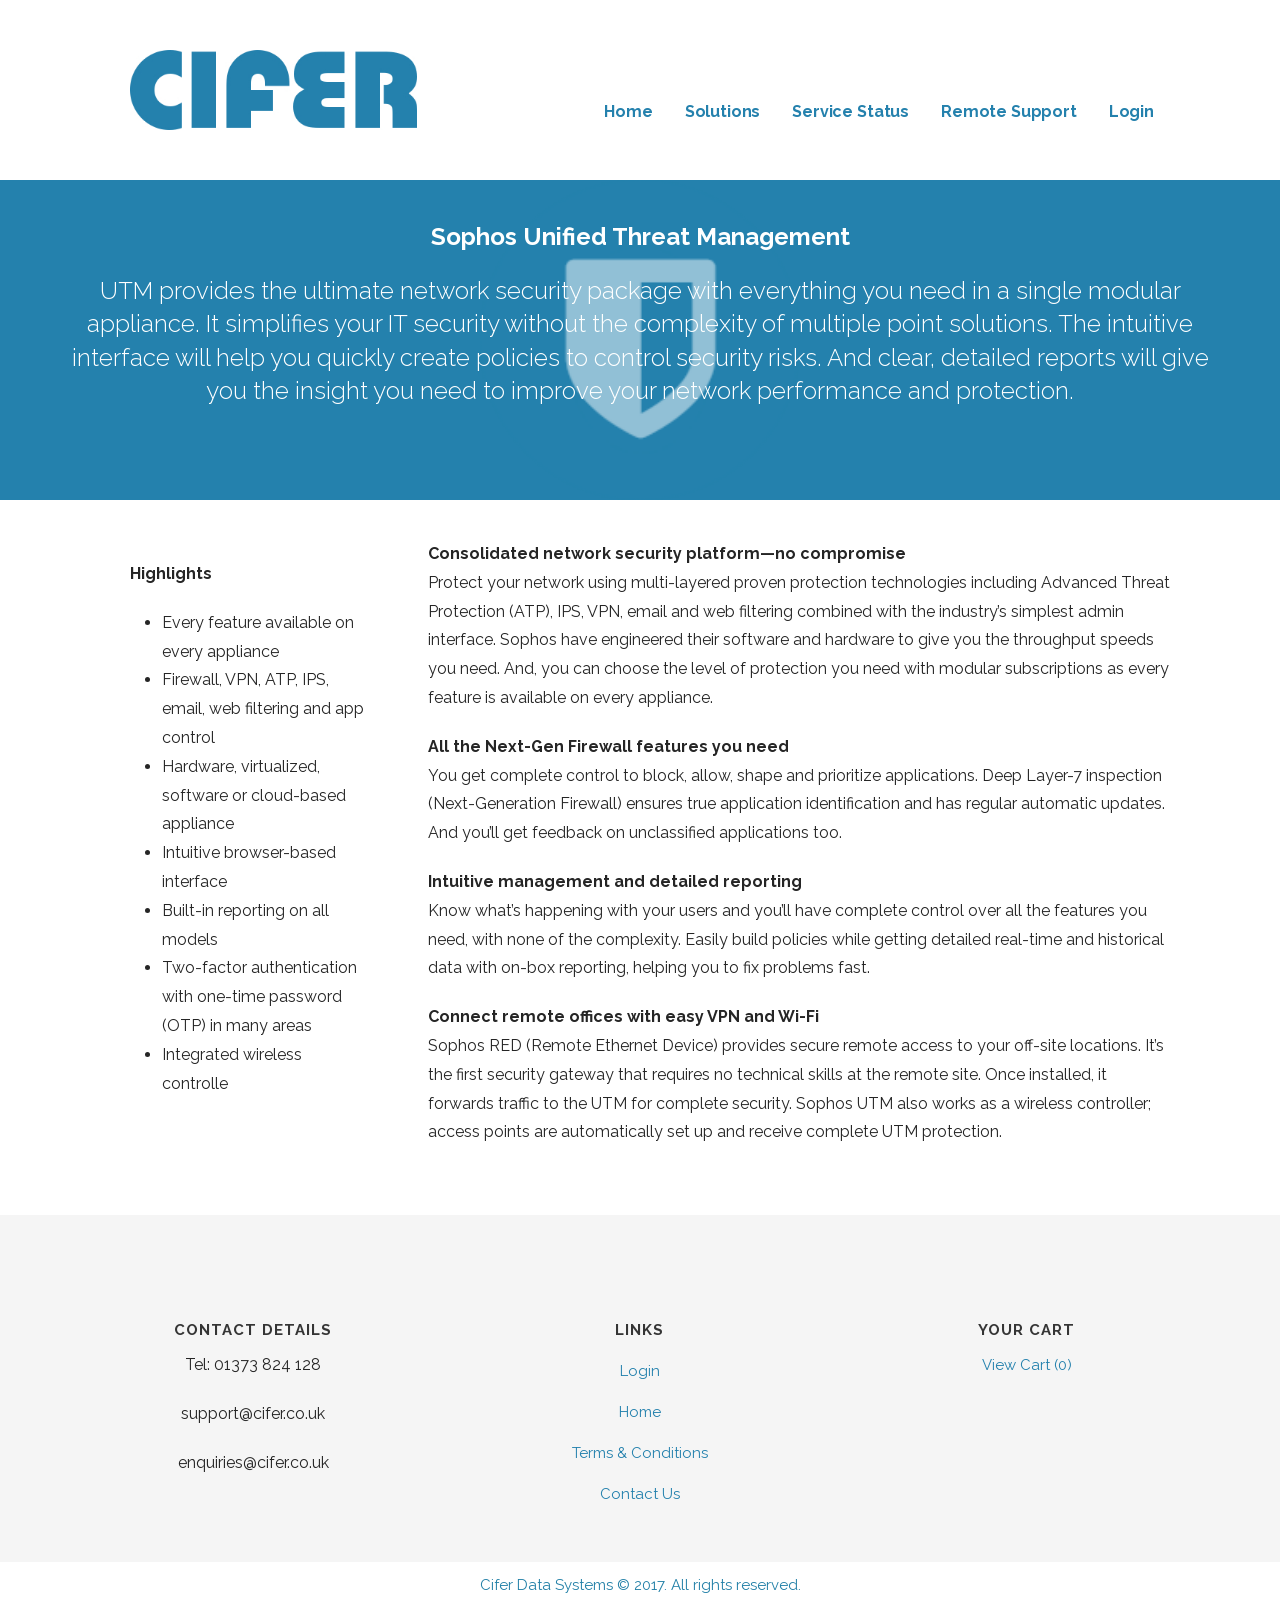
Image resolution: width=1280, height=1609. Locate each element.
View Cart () (1027, 1365)
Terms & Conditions (640, 1453)
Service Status (850, 111)
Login (1131, 111)
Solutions (723, 111)
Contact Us (640, 1494)
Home (628, 111)
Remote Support (1009, 111)
